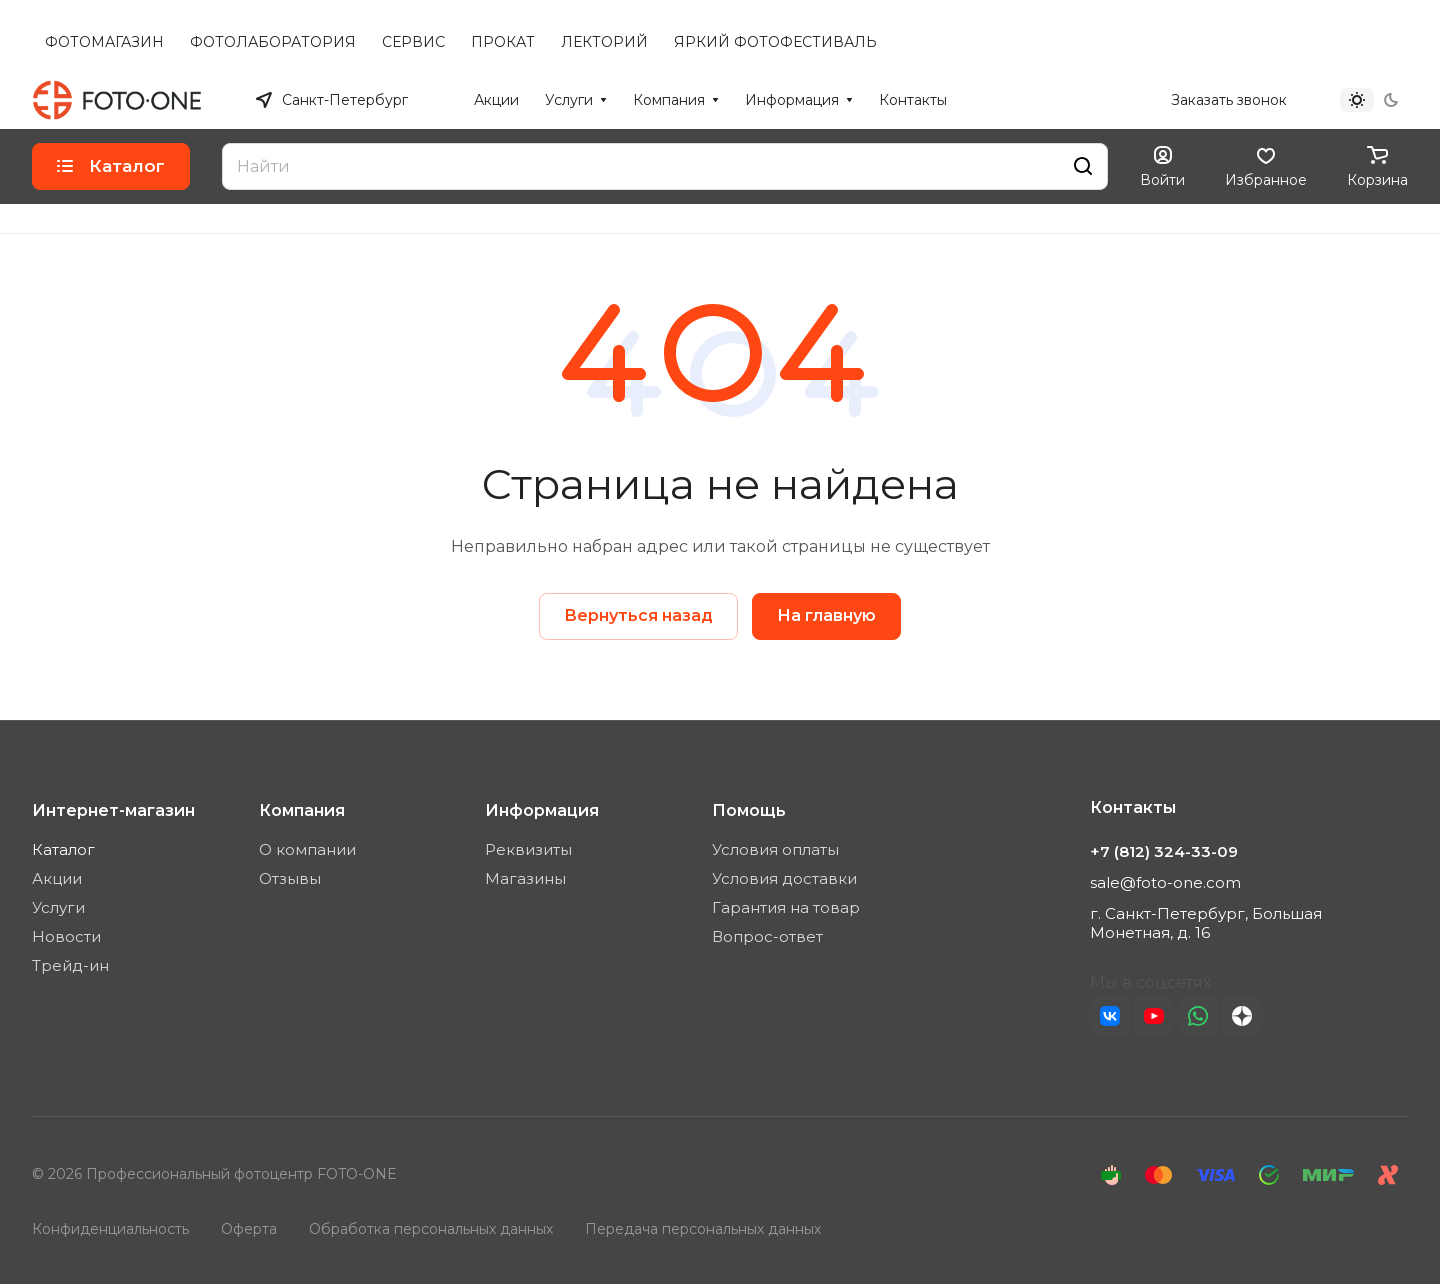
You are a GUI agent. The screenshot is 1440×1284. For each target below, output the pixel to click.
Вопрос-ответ (767, 936)
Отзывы (290, 878)
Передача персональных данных (703, 1229)
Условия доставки (784, 878)
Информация (542, 810)
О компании (307, 849)
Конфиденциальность (110, 1229)
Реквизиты (528, 849)
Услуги (58, 907)
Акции (57, 878)
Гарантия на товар (786, 907)
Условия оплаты (775, 849)
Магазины (525, 878)
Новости (66, 936)
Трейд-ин (70, 965)
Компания (302, 810)
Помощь (749, 810)
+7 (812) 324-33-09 (1086, 100)
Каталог (63, 849)
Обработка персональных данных (431, 1229)
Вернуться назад (638, 615)
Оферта (249, 1229)
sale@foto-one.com (1165, 882)
